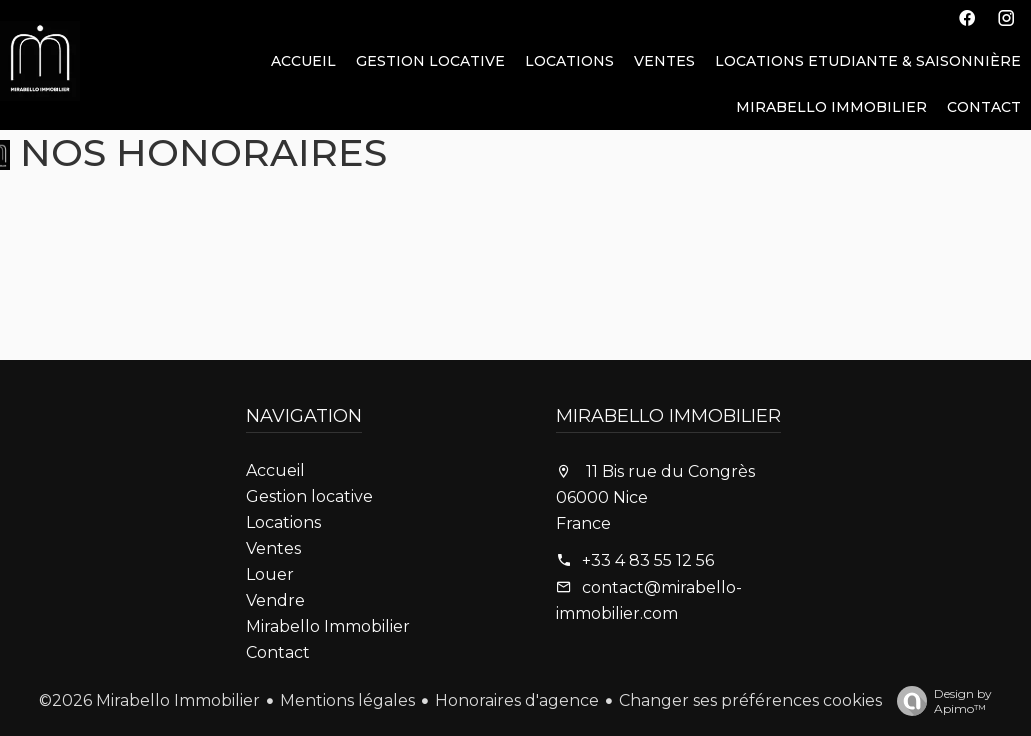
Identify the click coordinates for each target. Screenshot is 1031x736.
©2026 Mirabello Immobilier (149, 700)
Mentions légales (347, 700)
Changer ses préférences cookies (750, 700)
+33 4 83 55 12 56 (648, 560)
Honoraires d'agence (517, 700)
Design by (939, 701)
